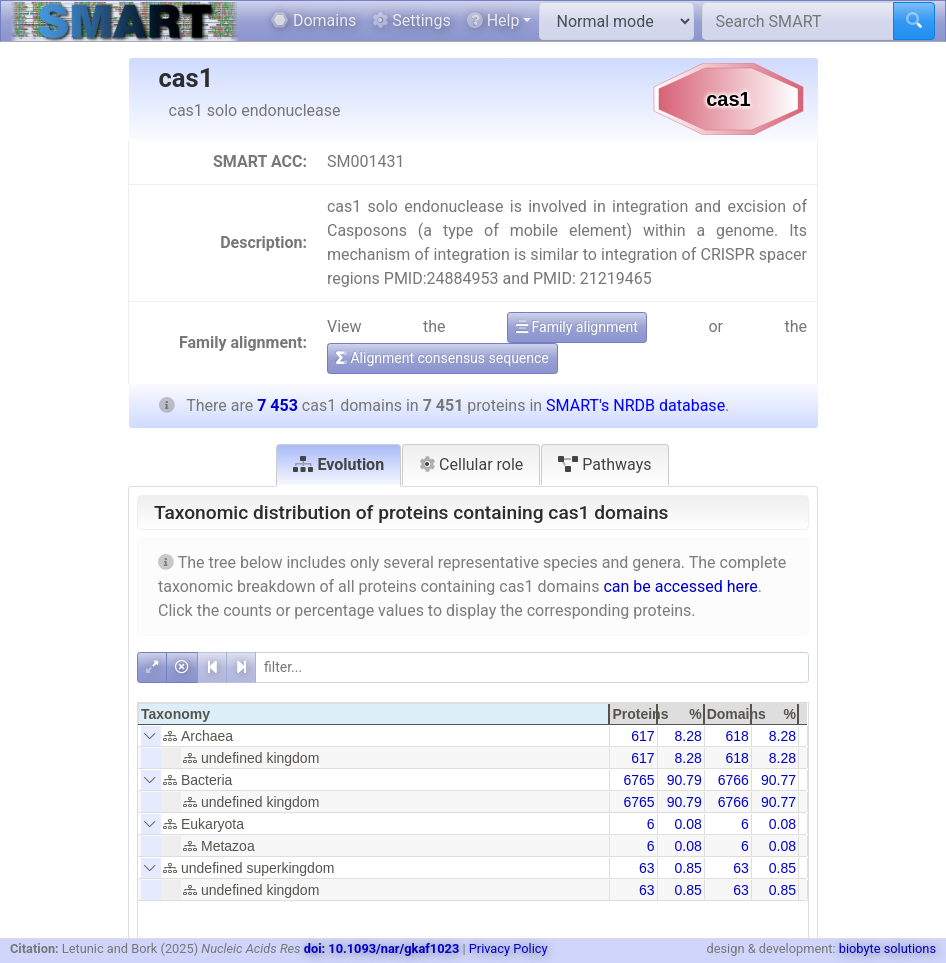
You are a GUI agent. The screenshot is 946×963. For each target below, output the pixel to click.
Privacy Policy (508, 948)
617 (642, 736)
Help (493, 20)
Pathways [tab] (604, 464)
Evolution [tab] (338, 464)
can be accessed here (680, 586)
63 (647, 868)
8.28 (687, 736)
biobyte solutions (887, 948)
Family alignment (577, 327)
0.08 (687, 824)
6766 (733, 780)
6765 (638, 780)
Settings (411, 20)
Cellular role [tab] (471, 464)
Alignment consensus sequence (442, 358)
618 (736, 736)
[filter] (532, 667)
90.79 (684, 780)
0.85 (687, 868)
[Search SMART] (798, 21)
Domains (313, 20)
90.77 (778, 780)
